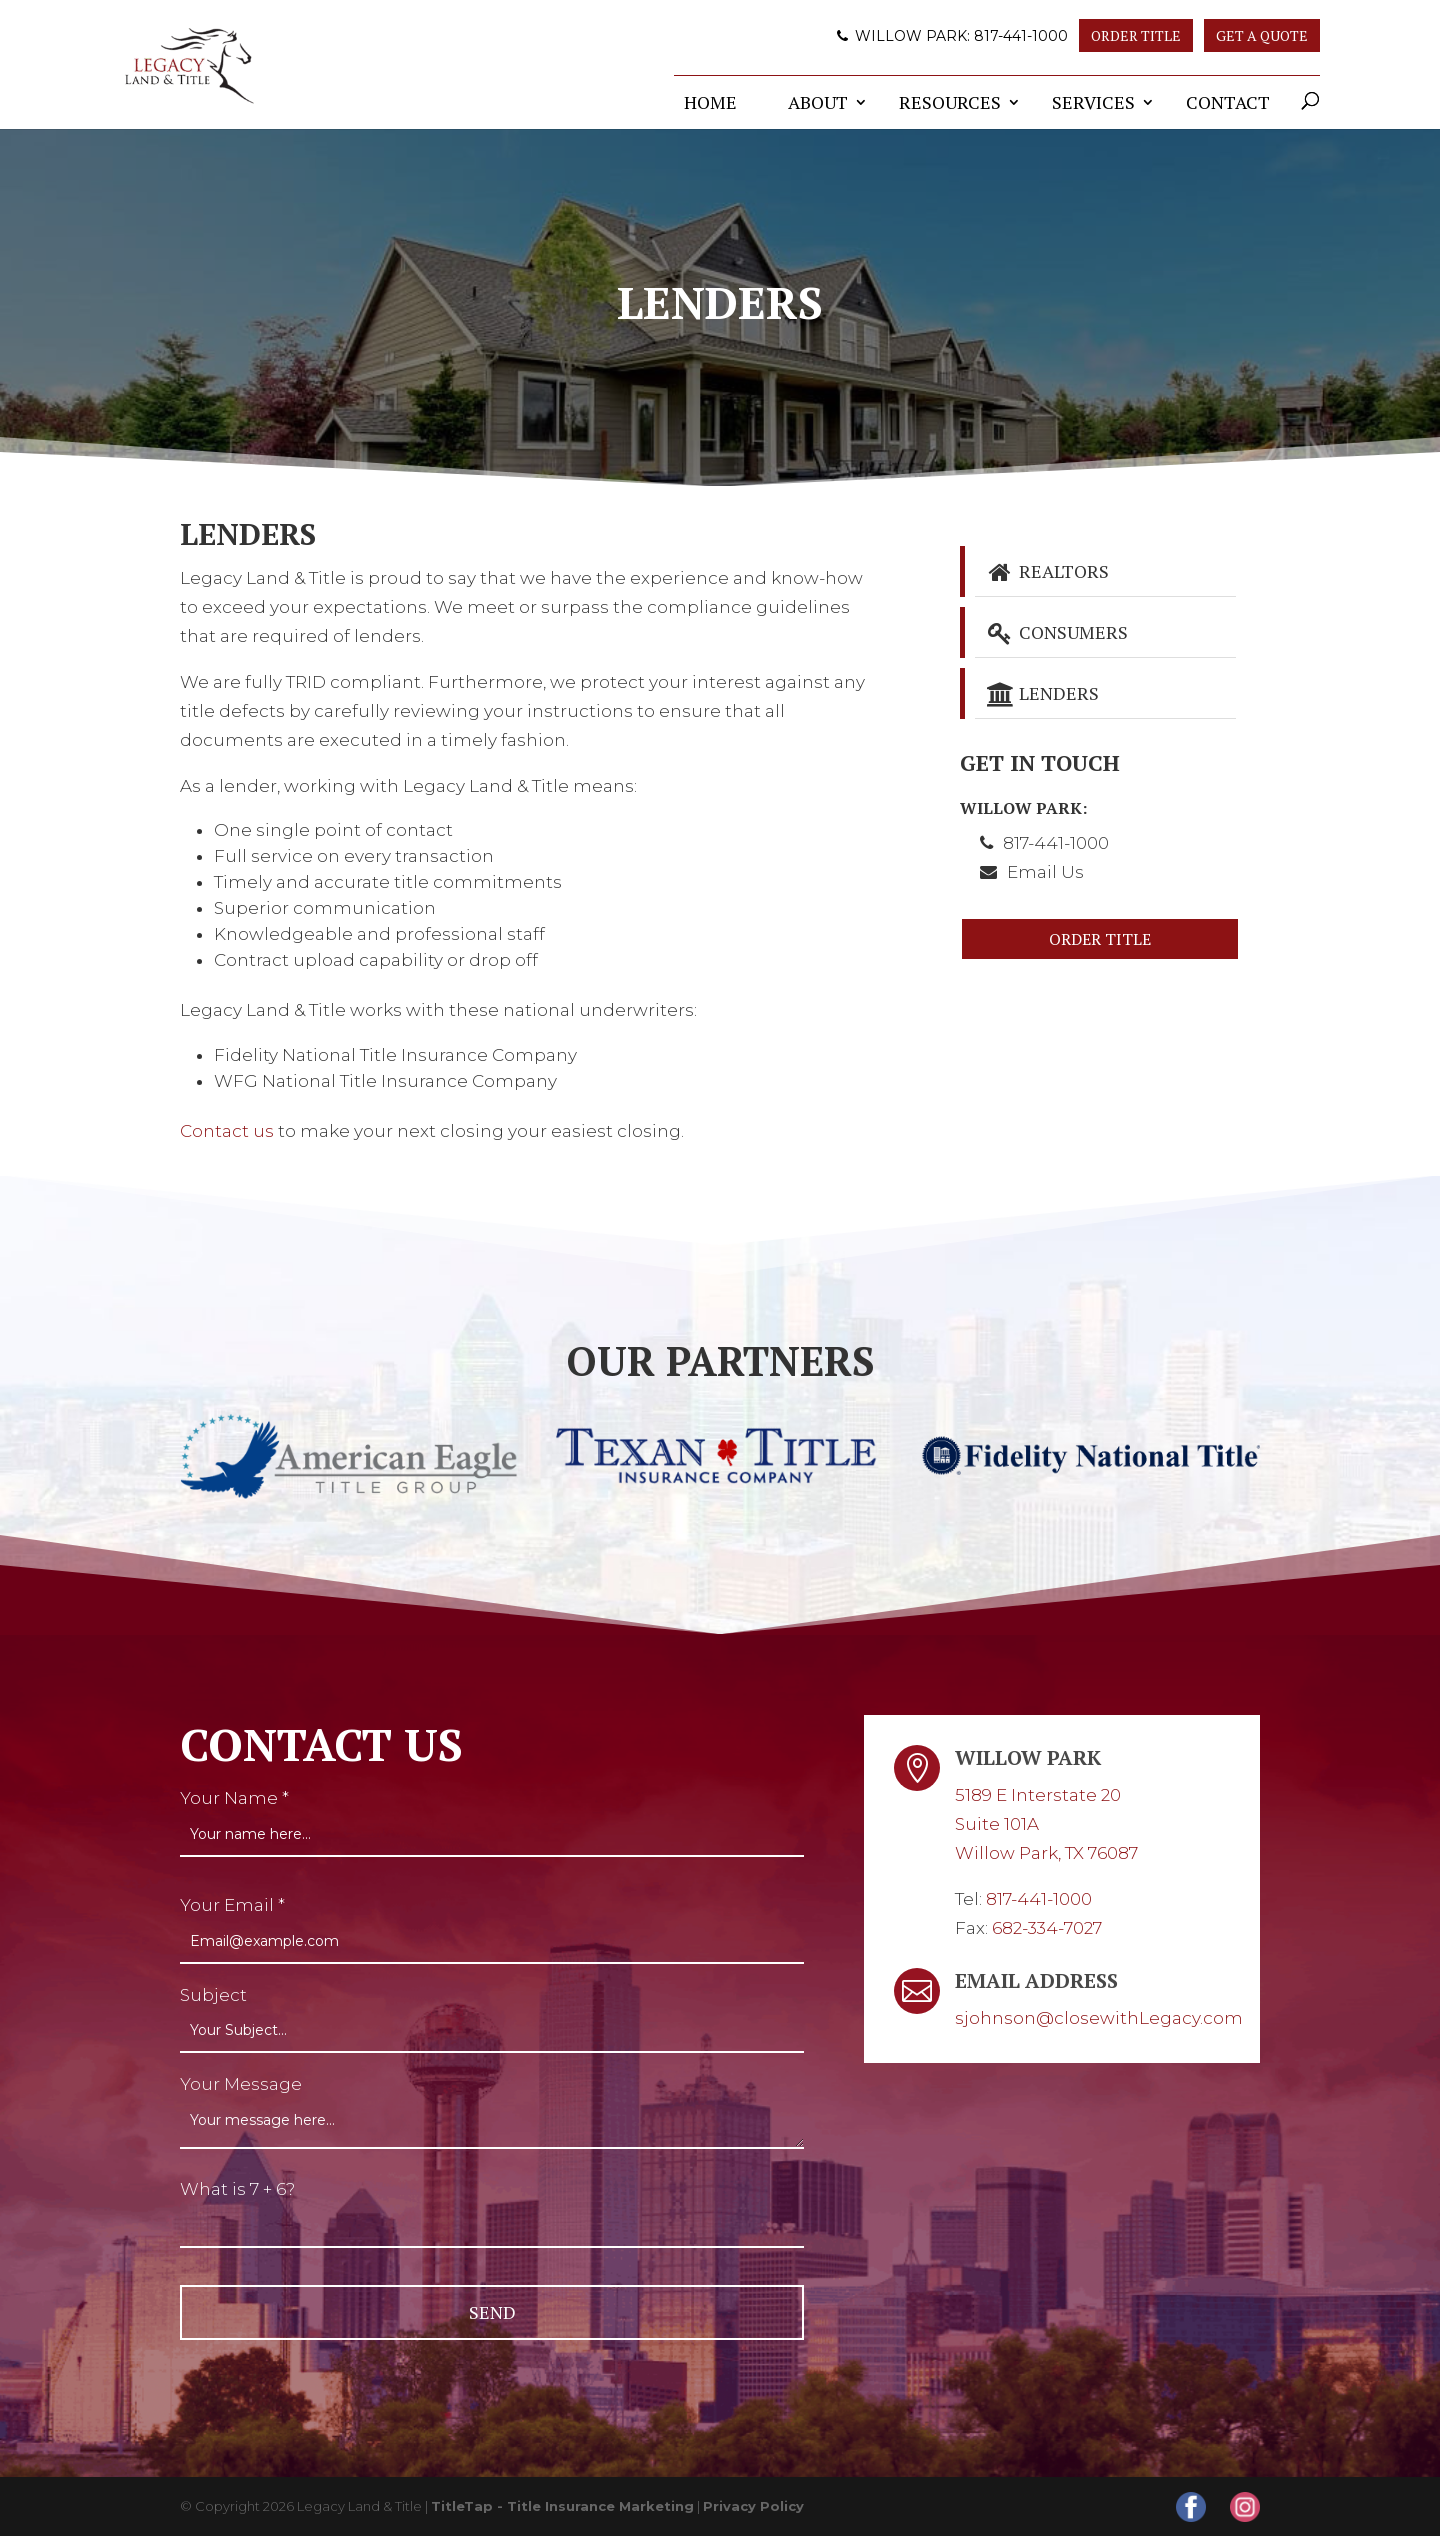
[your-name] (492, 1835)
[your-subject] (492, 2031)
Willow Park (1028, 1757)
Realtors (1047, 571)
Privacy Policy (753, 2506)
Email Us (1045, 872)
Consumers (1057, 632)
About (818, 102)
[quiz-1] (492, 2226)
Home (710, 102)
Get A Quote (1262, 35)
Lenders (1042, 693)
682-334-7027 (1047, 1928)
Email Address (1036, 1980)
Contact (1228, 102)
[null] (492, 2312)
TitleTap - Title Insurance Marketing (562, 2506)
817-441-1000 (1021, 36)
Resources (950, 102)
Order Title (1136, 35)
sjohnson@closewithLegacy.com (1099, 2018)
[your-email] (492, 1942)
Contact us (227, 1131)
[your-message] (492, 2124)
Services (1093, 102)
